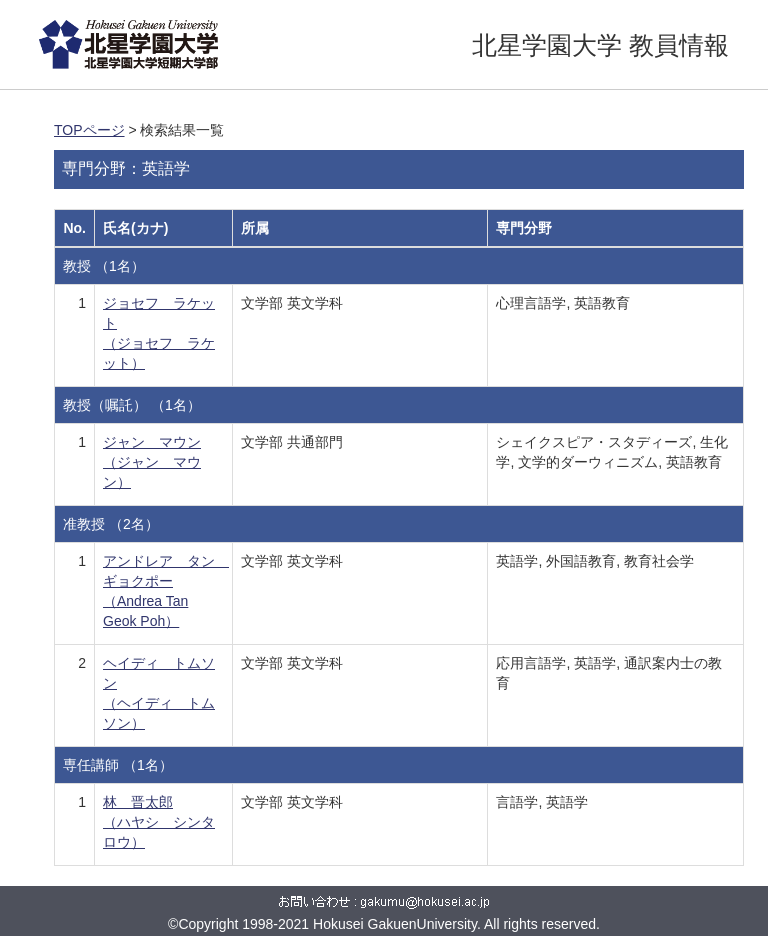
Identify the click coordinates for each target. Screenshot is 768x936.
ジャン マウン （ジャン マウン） (152, 462)
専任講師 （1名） (118, 765)
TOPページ (89, 130)
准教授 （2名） (111, 524)
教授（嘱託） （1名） (132, 405)
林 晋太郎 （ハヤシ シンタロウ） (159, 822)
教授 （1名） (104, 266)
